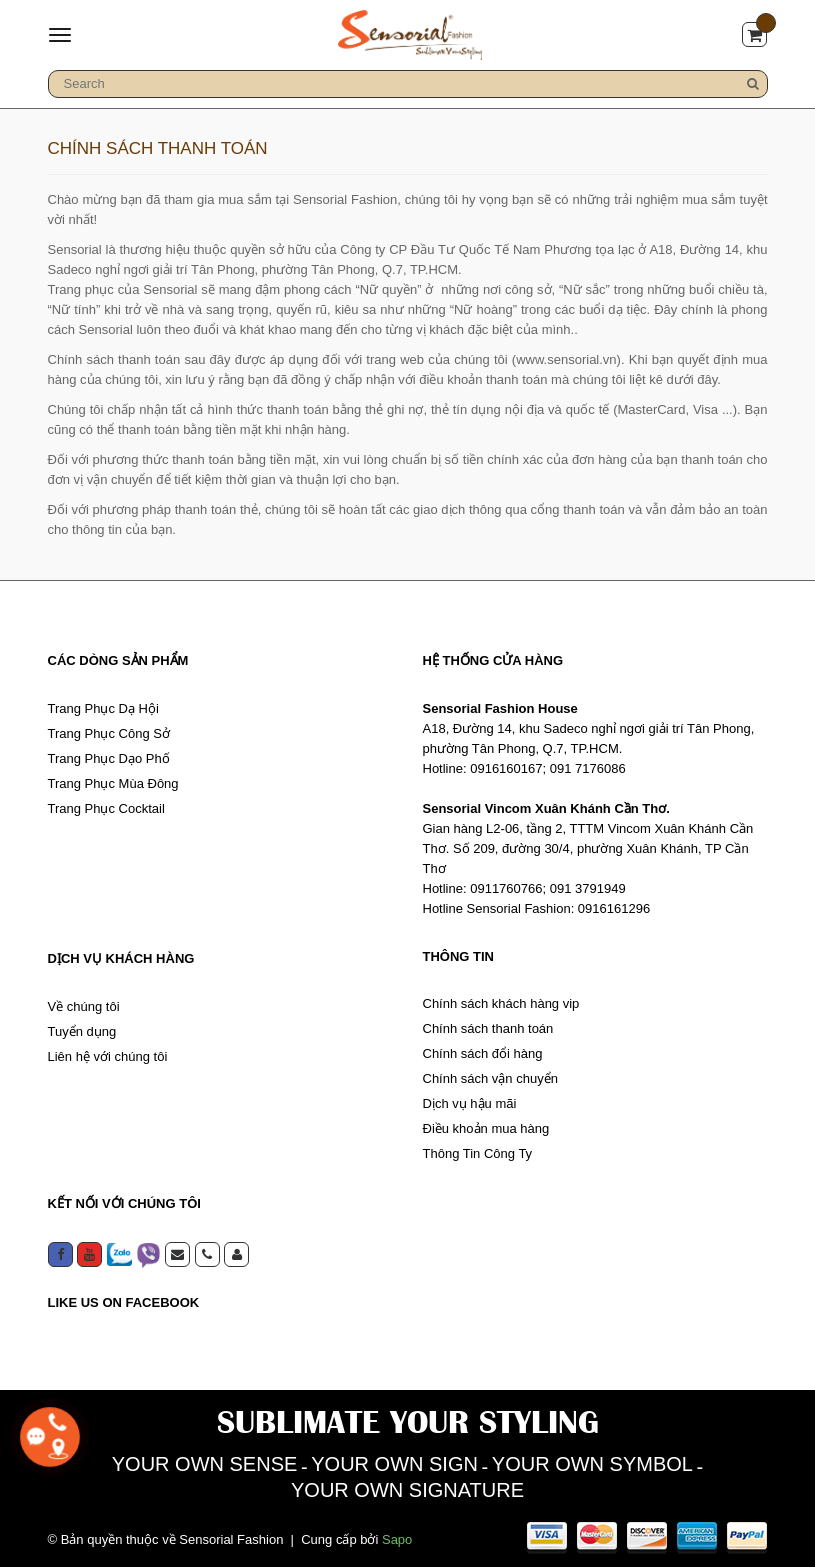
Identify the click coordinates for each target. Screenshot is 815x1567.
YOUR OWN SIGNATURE (407, 1490)
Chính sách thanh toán (488, 1028)
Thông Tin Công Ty (478, 1153)
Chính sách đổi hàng (483, 1053)
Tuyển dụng (82, 1031)
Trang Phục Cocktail (106, 808)
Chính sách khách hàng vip (501, 1003)
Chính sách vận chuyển (490, 1078)
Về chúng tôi (84, 1006)
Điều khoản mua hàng (486, 1128)
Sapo (397, 1539)
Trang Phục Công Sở (109, 733)
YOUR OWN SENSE (205, 1464)
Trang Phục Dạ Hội (103, 708)
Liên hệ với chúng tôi (108, 1056)
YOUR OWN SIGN (394, 1464)
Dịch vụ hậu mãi (470, 1103)
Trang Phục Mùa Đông (113, 783)
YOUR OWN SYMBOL (592, 1464)
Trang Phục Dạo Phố (109, 758)
